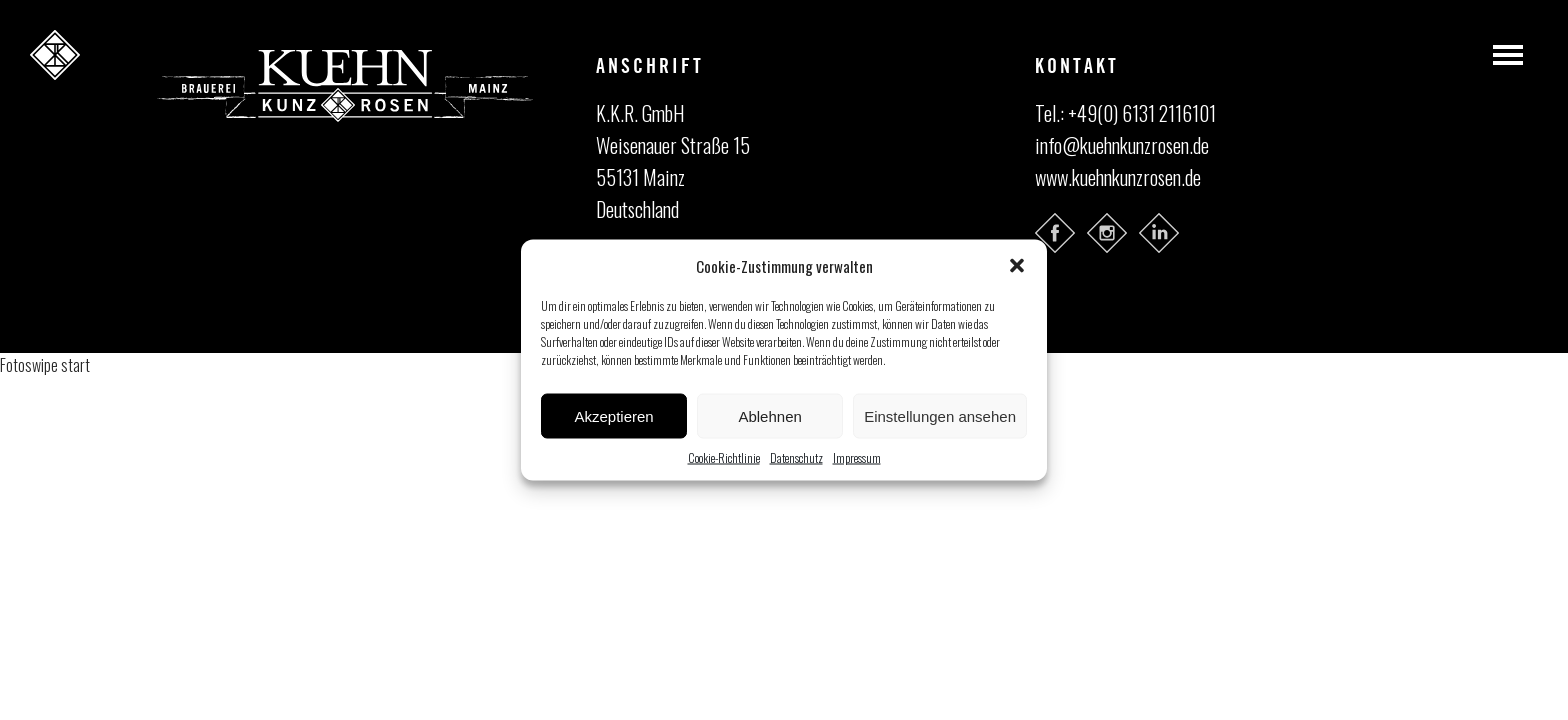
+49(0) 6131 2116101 (1142, 113)
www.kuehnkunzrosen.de (1118, 177)
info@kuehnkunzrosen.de (1122, 145)
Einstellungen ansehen (940, 415)
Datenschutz (796, 457)
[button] (1017, 266)
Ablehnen (769, 415)
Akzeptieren (613, 415)
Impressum (857, 457)
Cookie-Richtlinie (724, 457)
